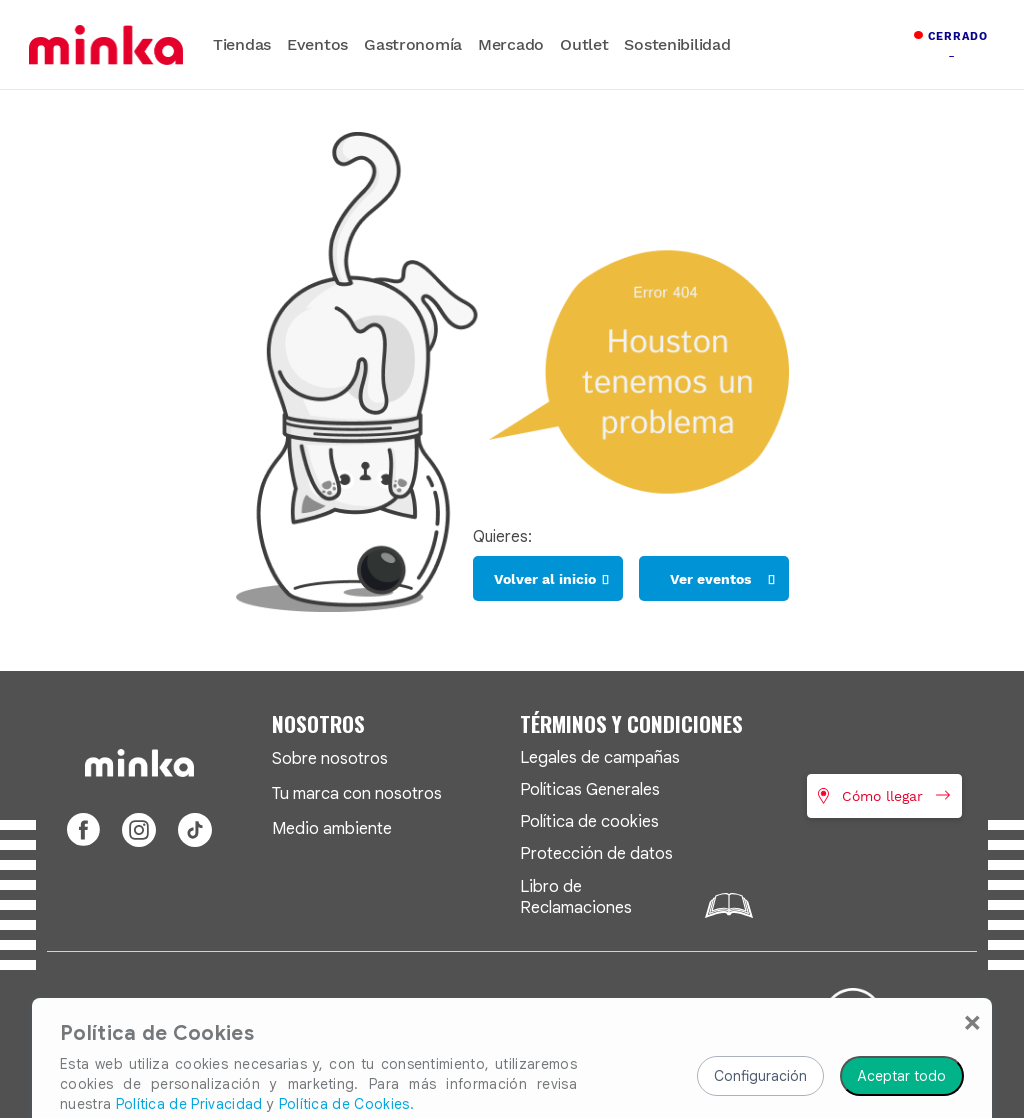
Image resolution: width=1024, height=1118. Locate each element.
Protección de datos (596, 853)
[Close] (972, 949)
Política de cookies (589, 821)
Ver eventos (710, 579)
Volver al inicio (545, 579)
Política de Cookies (157, 962)
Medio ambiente (332, 828)
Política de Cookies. (346, 1032)
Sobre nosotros (330, 758)
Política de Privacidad (189, 1032)
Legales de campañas (600, 757)
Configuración (760, 1004)
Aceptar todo (902, 1004)
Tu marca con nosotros (357, 793)
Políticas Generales (590, 789)
